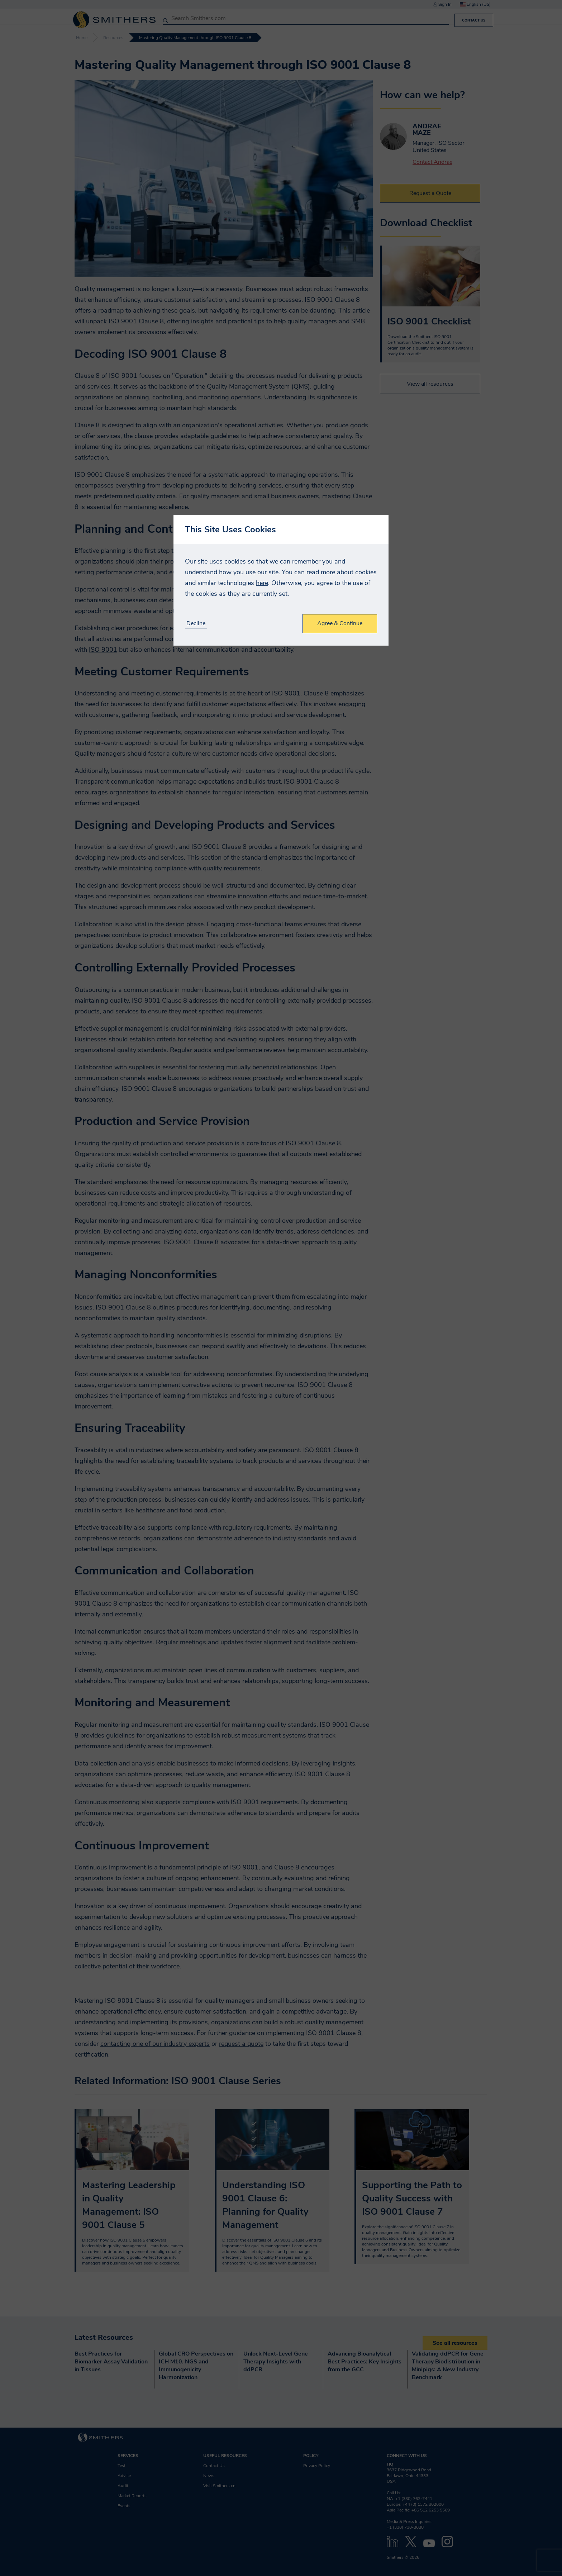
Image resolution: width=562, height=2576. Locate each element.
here (262, 583)
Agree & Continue (339, 623)
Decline (195, 623)
